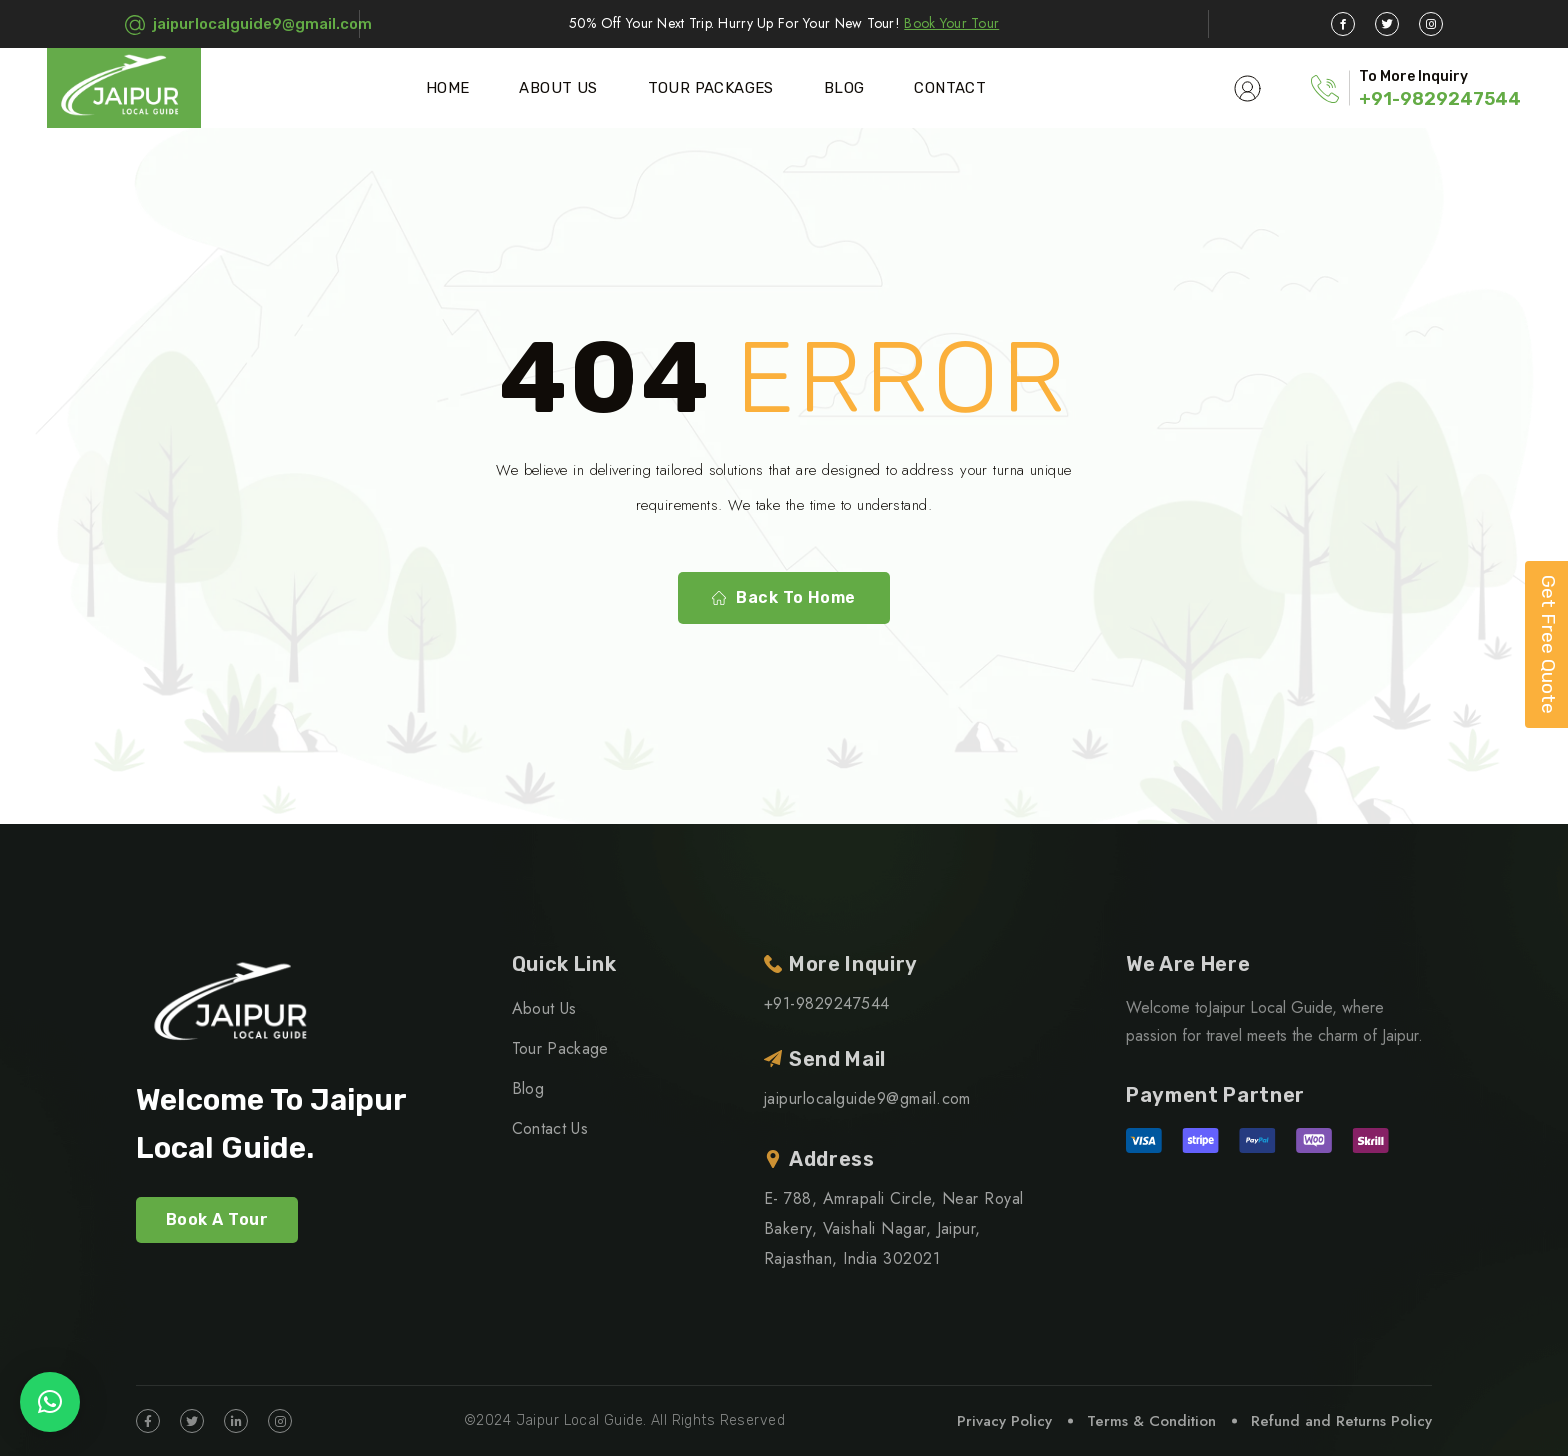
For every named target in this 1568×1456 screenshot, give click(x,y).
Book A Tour (217, 1219)
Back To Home (784, 598)
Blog (844, 88)
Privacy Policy (1004, 1421)
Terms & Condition (1151, 1421)
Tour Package (560, 1048)
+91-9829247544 (1440, 99)
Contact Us (550, 1128)
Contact (950, 88)
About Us (558, 88)
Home (448, 88)
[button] (50, 1402)
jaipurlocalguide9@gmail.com (262, 24)
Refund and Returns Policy (1341, 1421)
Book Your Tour (951, 23)
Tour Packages (711, 88)
